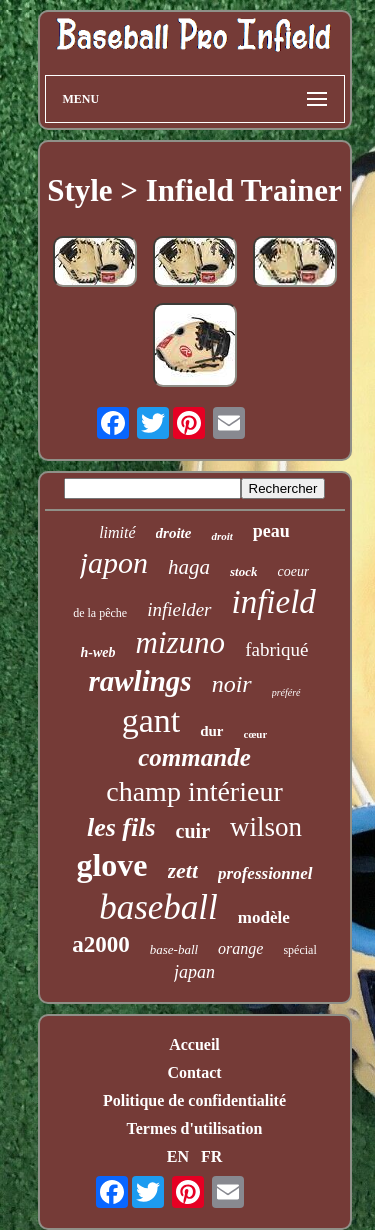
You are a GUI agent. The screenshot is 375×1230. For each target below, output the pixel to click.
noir (232, 684)
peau (271, 531)
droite (174, 533)
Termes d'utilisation (195, 1128)
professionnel (265, 873)
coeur (293, 571)
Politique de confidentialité (194, 1100)
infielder (179, 609)
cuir (193, 831)
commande (194, 757)
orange (240, 948)
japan (194, 972)
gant (151, 720)
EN (178, 1156)
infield (274, 602)
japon (114, 562)
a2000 (101, 944)
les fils (121, 827)
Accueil (194, 1044)
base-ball (174, 949)
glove (111, 865)
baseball (158, 907)
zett (183, 870)
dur (211, 731)
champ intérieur (194, 791)
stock (243, 571)
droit (221, 536)
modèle (264, 917)
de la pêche (100, 613)
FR (211, 1156)
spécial (299, 950)
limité (117, 532)
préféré (286, 692)
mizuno (181, 642)
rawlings (139, 681)
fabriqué (276, 649)
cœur (256, 734)
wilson (266, 827)
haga (189, 567)
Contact (194, 1072)
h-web (98, 652)
